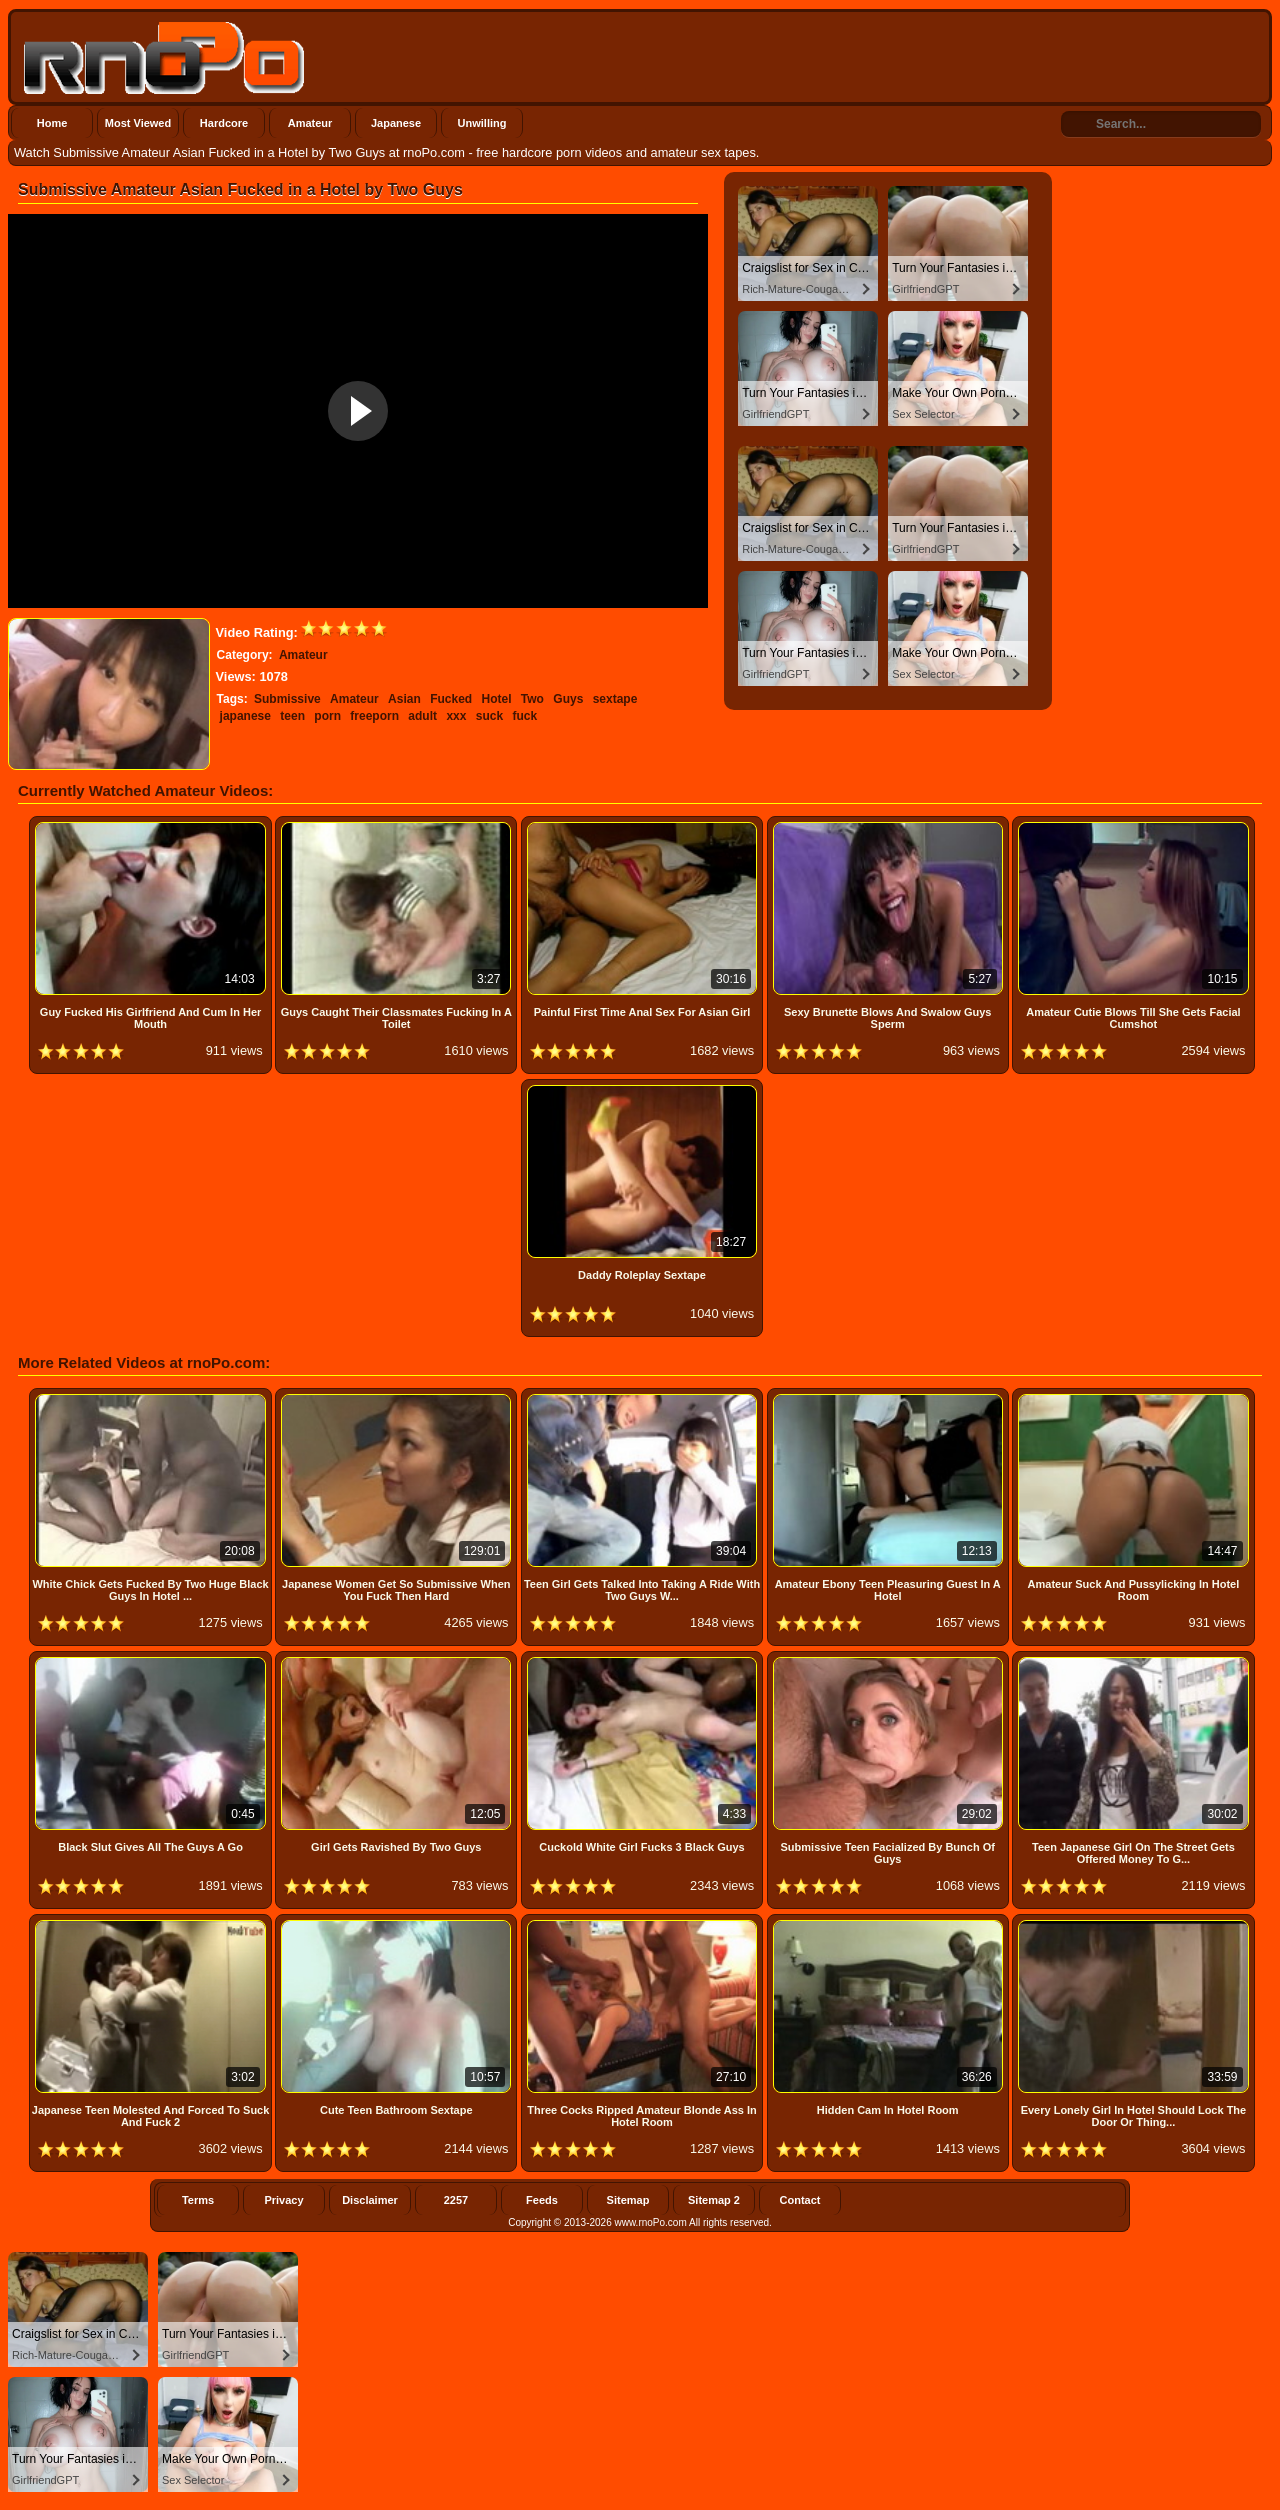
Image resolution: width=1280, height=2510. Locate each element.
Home (52, 123)
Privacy (283, 2200)
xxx (456, 716)
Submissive (287, 699)
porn (327, 716)
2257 (456, 2200)
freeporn (374, 716)
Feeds (542, 2200)
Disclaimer (370, 2200)
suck (489, 716)
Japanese (396, 123)
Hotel (497, 699)
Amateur (310, 123)
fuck (524, 716)
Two (532, 699)
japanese (245, 716)
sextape (615, 699)
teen (292, 716)
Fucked (451, 699)
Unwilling (482, 123)
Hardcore (224, 123)
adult (422, 716)
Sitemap (628, 2200)
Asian (404, 699)
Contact (800, 2200)
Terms (198, 2200)
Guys (568, 699)
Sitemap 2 (714, 2200)
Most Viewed (138, 123)
